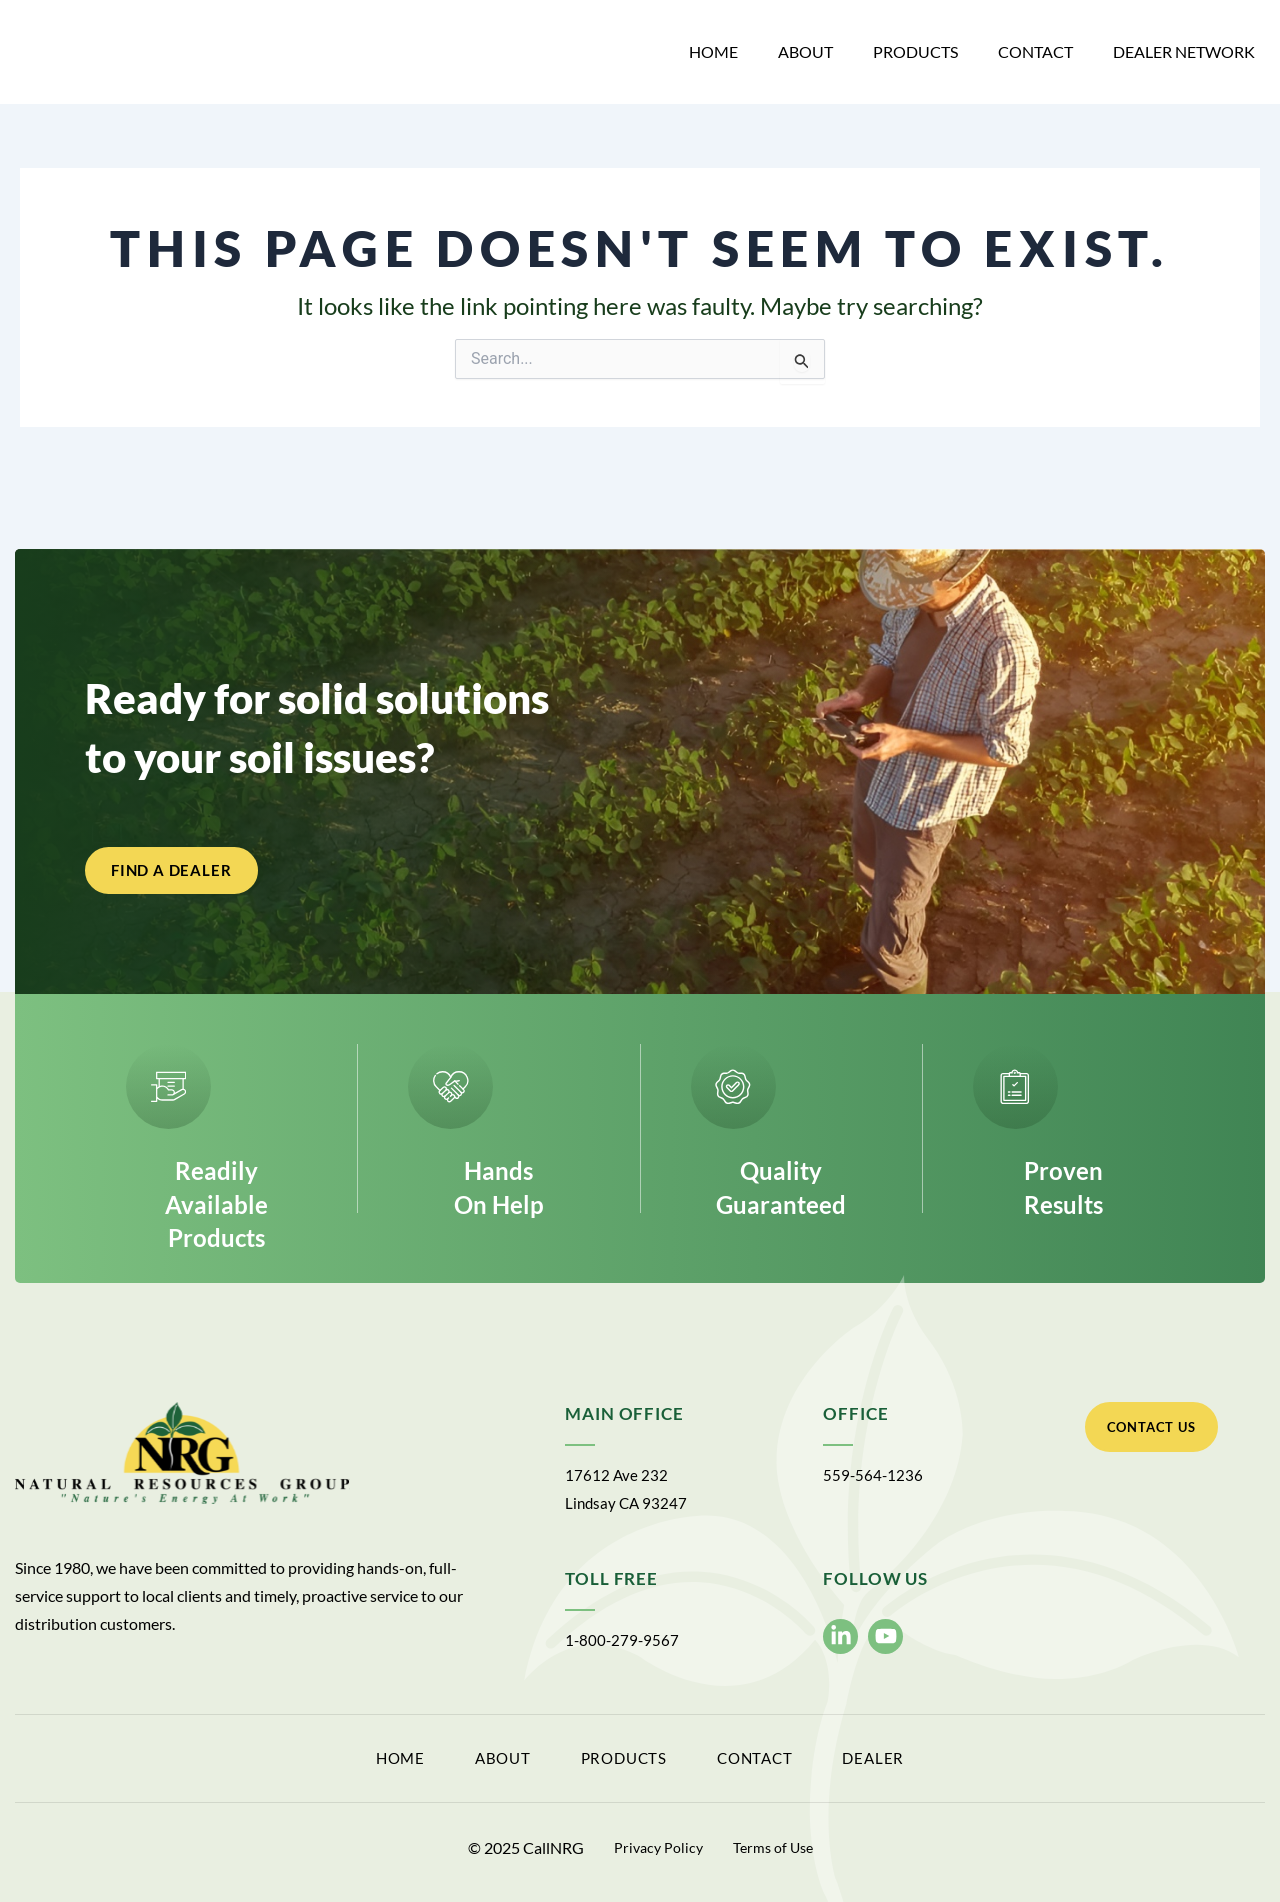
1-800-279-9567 (623, 1646)
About (805, 51)
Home (713, 51)
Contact (1035, 51)
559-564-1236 (874, 1481)
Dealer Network (1184, 51)
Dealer (962, 1762)
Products (915, 51)
